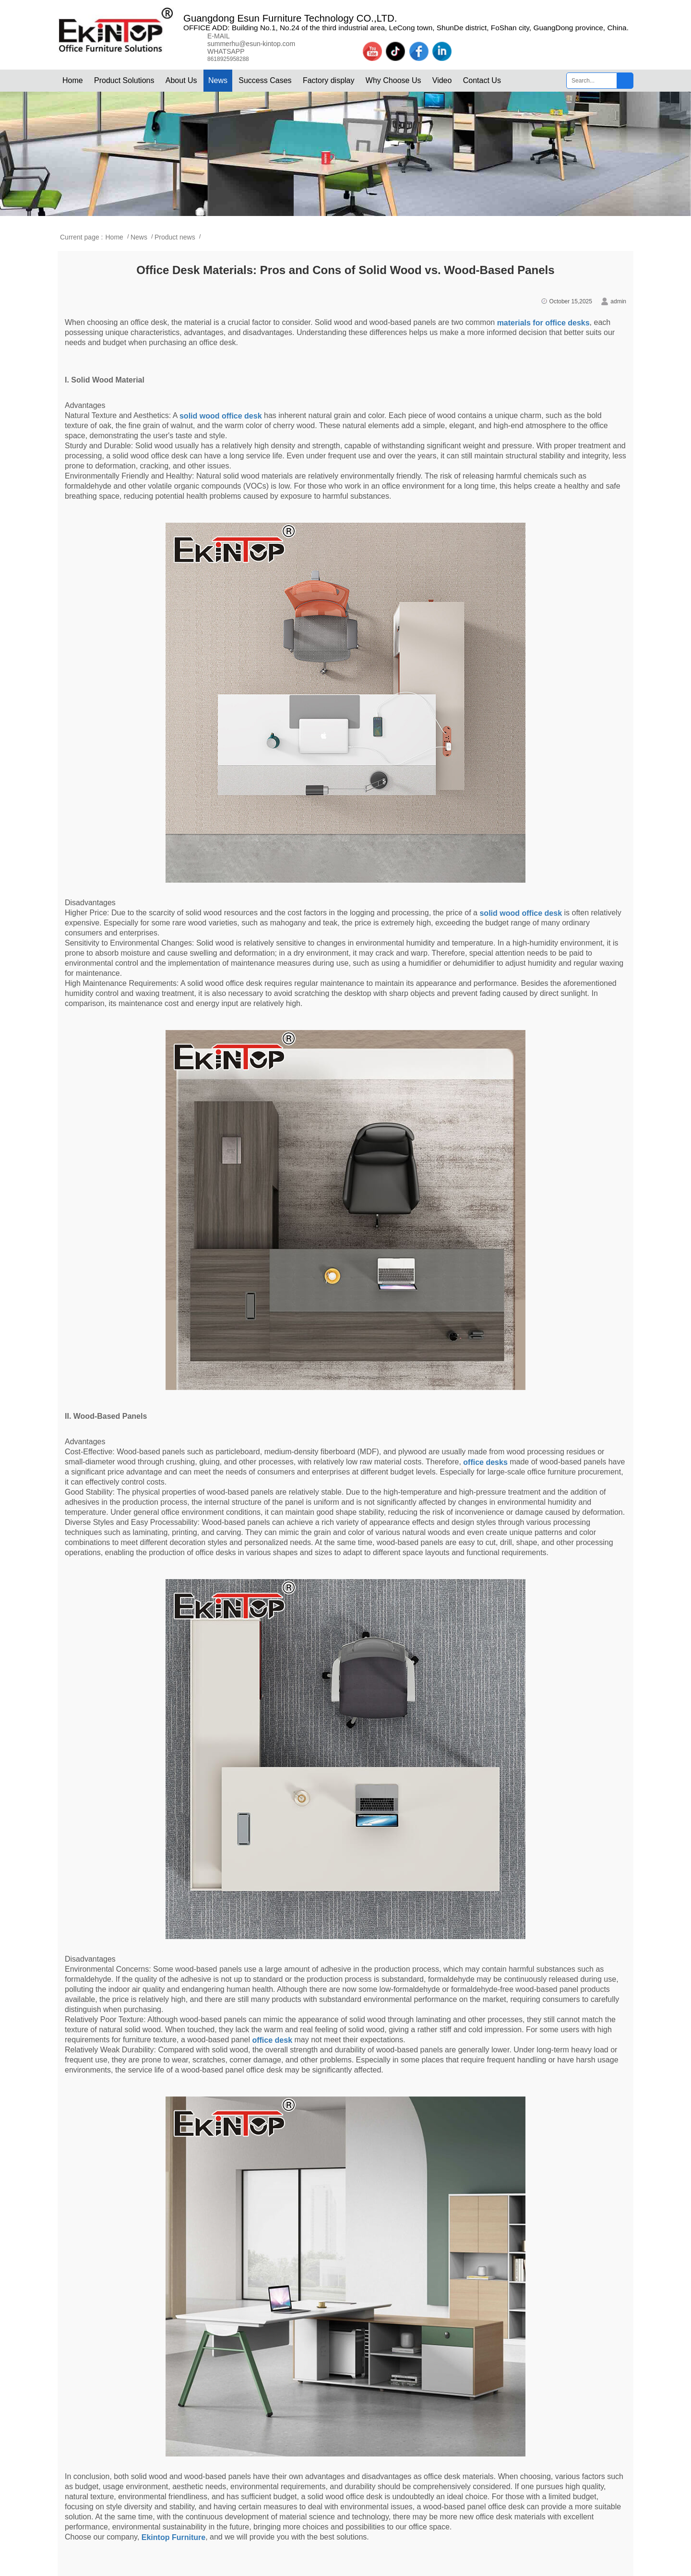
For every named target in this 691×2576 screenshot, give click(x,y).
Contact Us (482, 80)
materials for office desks (543, 323)
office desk (272, 2040)
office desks (485, 1462)
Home (72, 80)
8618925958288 (228, 59)
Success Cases (264, 80)
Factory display (329, 80)
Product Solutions (124, 80)
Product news (175, 237)
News (217, 80)
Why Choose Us (393, 80)
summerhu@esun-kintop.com (251, 44)
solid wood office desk (220, 416)
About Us (181, 80)
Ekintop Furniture (173, 2537)
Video (442, 80)
